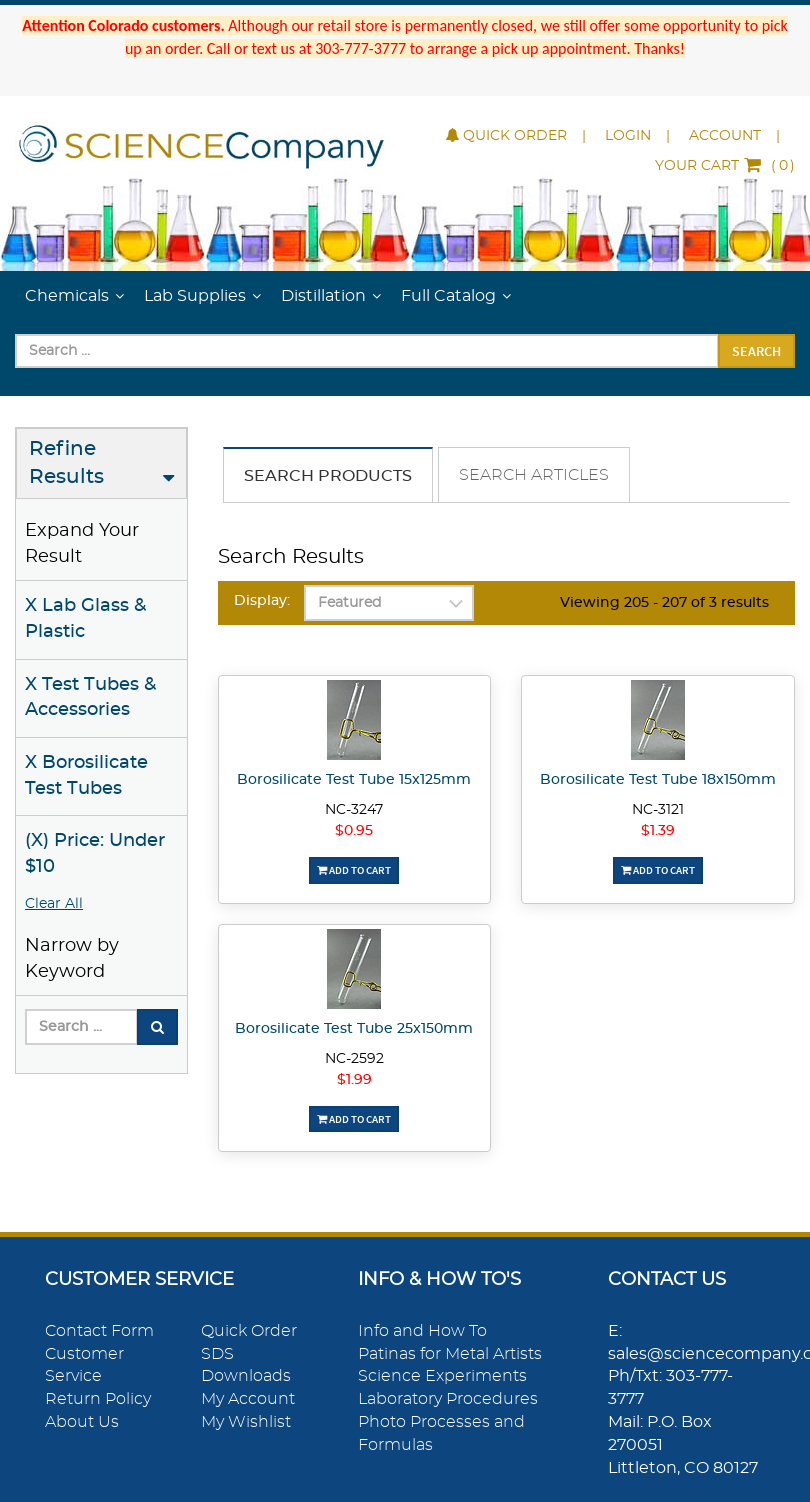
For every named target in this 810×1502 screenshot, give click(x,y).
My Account (248, 1399)
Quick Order (506, 136)
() (725, 166)
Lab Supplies (195, 296)
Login (628, 136)
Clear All (54, 904)
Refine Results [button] (66, 463)
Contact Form (99, 1331)
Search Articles (534, 475)
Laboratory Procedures (448, 1399)
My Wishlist (246, 1422)
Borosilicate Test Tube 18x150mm (658, 780)
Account (725, 136)
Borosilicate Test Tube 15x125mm (354, 780)
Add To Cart (354, 870)
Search (756, 351)
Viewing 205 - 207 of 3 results (664, 603)
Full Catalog (448, 296)
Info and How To (422, 1331)
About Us (82, 1422)
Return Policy (98, 1399)
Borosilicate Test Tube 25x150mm (354, 1029)
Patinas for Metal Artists (450, 1354)
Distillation (323, 296)
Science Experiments (442, 1376)
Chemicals (67, 296)
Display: (262, 601)
